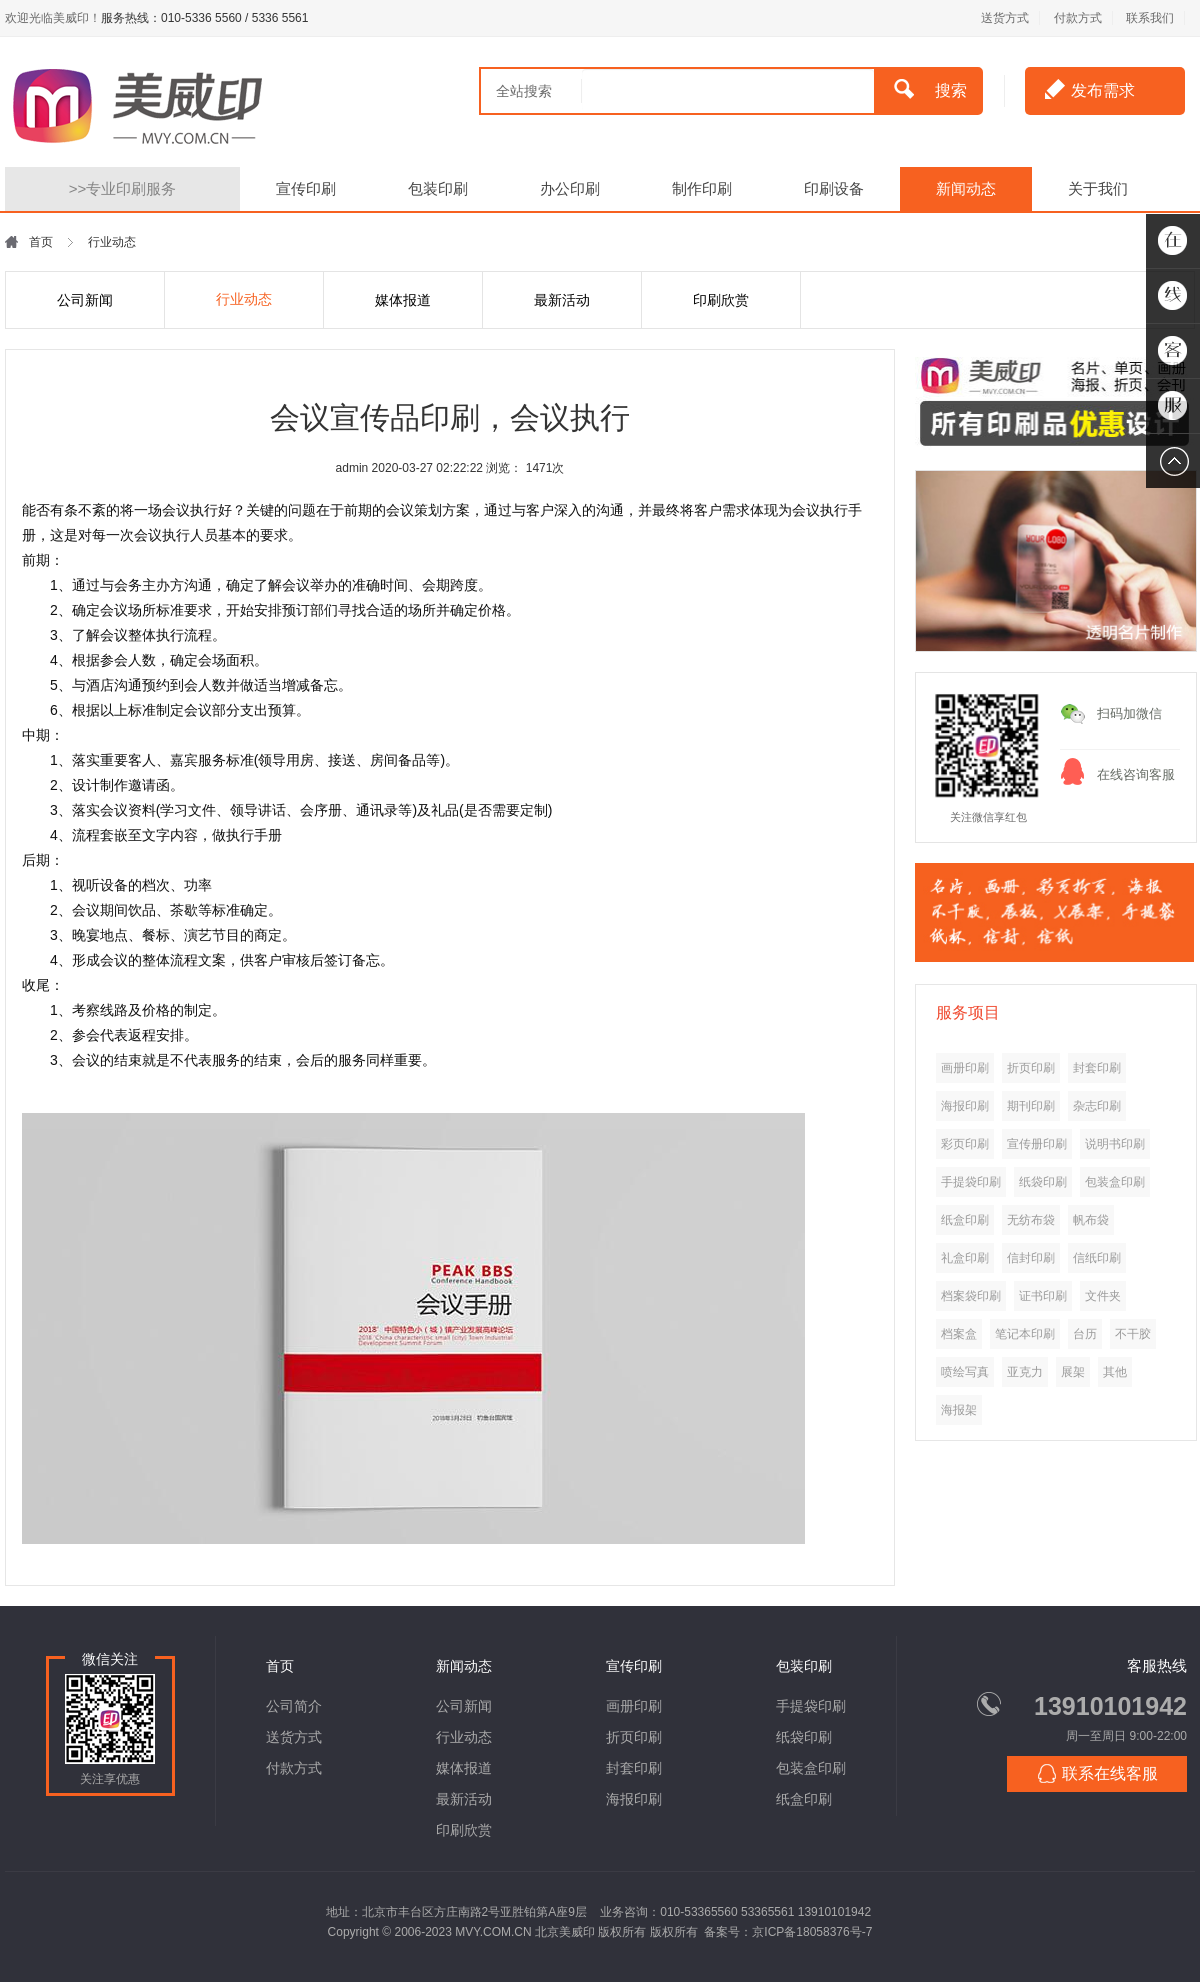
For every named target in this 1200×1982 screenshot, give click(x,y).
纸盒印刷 (804, 1799)
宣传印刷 (306, 188)
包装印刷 (438, 188)
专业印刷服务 (123, 188)
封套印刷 (634, 1768)
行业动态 (244, 299)
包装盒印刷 (811, 1768)
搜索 (930, 89)
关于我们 (1098, 188)
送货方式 (1005, 18)
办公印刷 (570, 188)
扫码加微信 (1129, 713)
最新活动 (562, 300)
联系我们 (1150, 18)
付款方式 (1078, 18)
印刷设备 (834, 188)
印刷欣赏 (721, 300)
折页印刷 (634, 1737)
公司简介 (294, 1706)
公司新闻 (85, 300)
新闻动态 (966, 188)
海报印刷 (634, 1799)
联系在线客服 (1097, 1773)
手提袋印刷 (811, 1706)
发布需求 (1090, 89)
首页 (41, 242)
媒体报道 (403, 300)
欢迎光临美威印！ (53, 18)
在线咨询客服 (1136, 774)
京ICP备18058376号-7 (812, 1932)
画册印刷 (634, 1706)
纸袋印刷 (804, 1737)
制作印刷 (702, 188)
